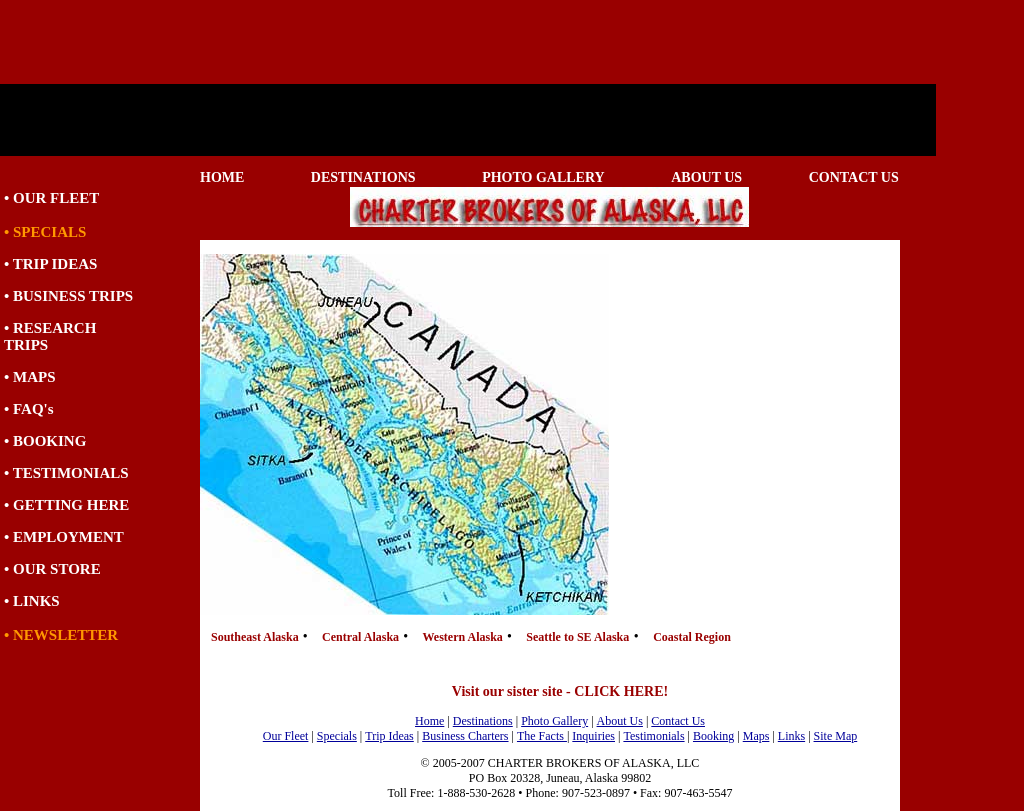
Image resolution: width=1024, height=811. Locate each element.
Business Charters (465, 736)
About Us (620, 721)
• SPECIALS (45, 232)
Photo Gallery (554, 721)
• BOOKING (45, 441)
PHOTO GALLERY (543, 177)
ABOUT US (706, 177)
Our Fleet (286, 736)
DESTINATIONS (363, 177)
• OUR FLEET (51, 198)
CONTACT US (854, 177)
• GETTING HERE (66, 505)
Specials (337, 736)
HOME (222, 177)
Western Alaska (464, 637)
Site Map (836, 736)
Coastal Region (692, 637)
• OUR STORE (52, 569)
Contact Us (678, 721)
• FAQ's (29, 409)
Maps (756, 736)
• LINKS (32, 601)
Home (429, 721)
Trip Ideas (389, 736)
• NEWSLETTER (61, 635)
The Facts (542, 736)
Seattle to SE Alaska (577, 637)
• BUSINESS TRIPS (68, 296)
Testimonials (653, 736)
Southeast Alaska (256, 637)
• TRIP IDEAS (50, 264)
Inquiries (593, 736)
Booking (713, 736)
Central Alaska (362, 637)
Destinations (483, 721)
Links (791, 736)
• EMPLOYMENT (64, 537)
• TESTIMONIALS (66, 473)
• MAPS (30, 377)
